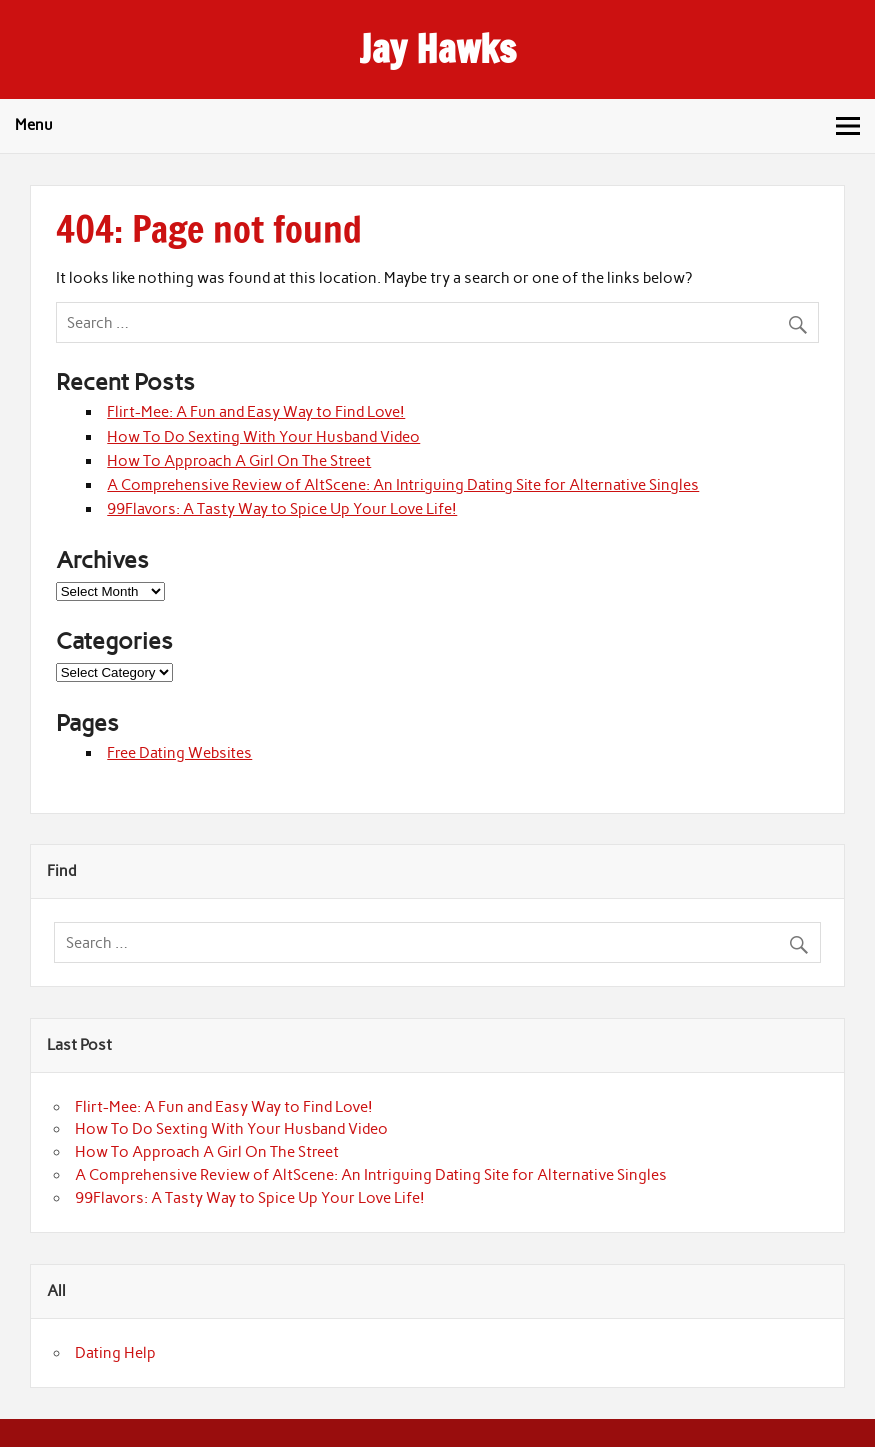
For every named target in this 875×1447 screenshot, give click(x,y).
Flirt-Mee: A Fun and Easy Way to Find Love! (256, 412)
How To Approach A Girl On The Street (239, 461)
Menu (34, 125)
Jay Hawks (437, 49)
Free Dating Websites (179, 753)
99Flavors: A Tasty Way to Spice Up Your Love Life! (282, 509)
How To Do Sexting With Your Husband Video (263, 437)
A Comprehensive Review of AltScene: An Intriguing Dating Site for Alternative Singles (403, 485)
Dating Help (115, 1353)
